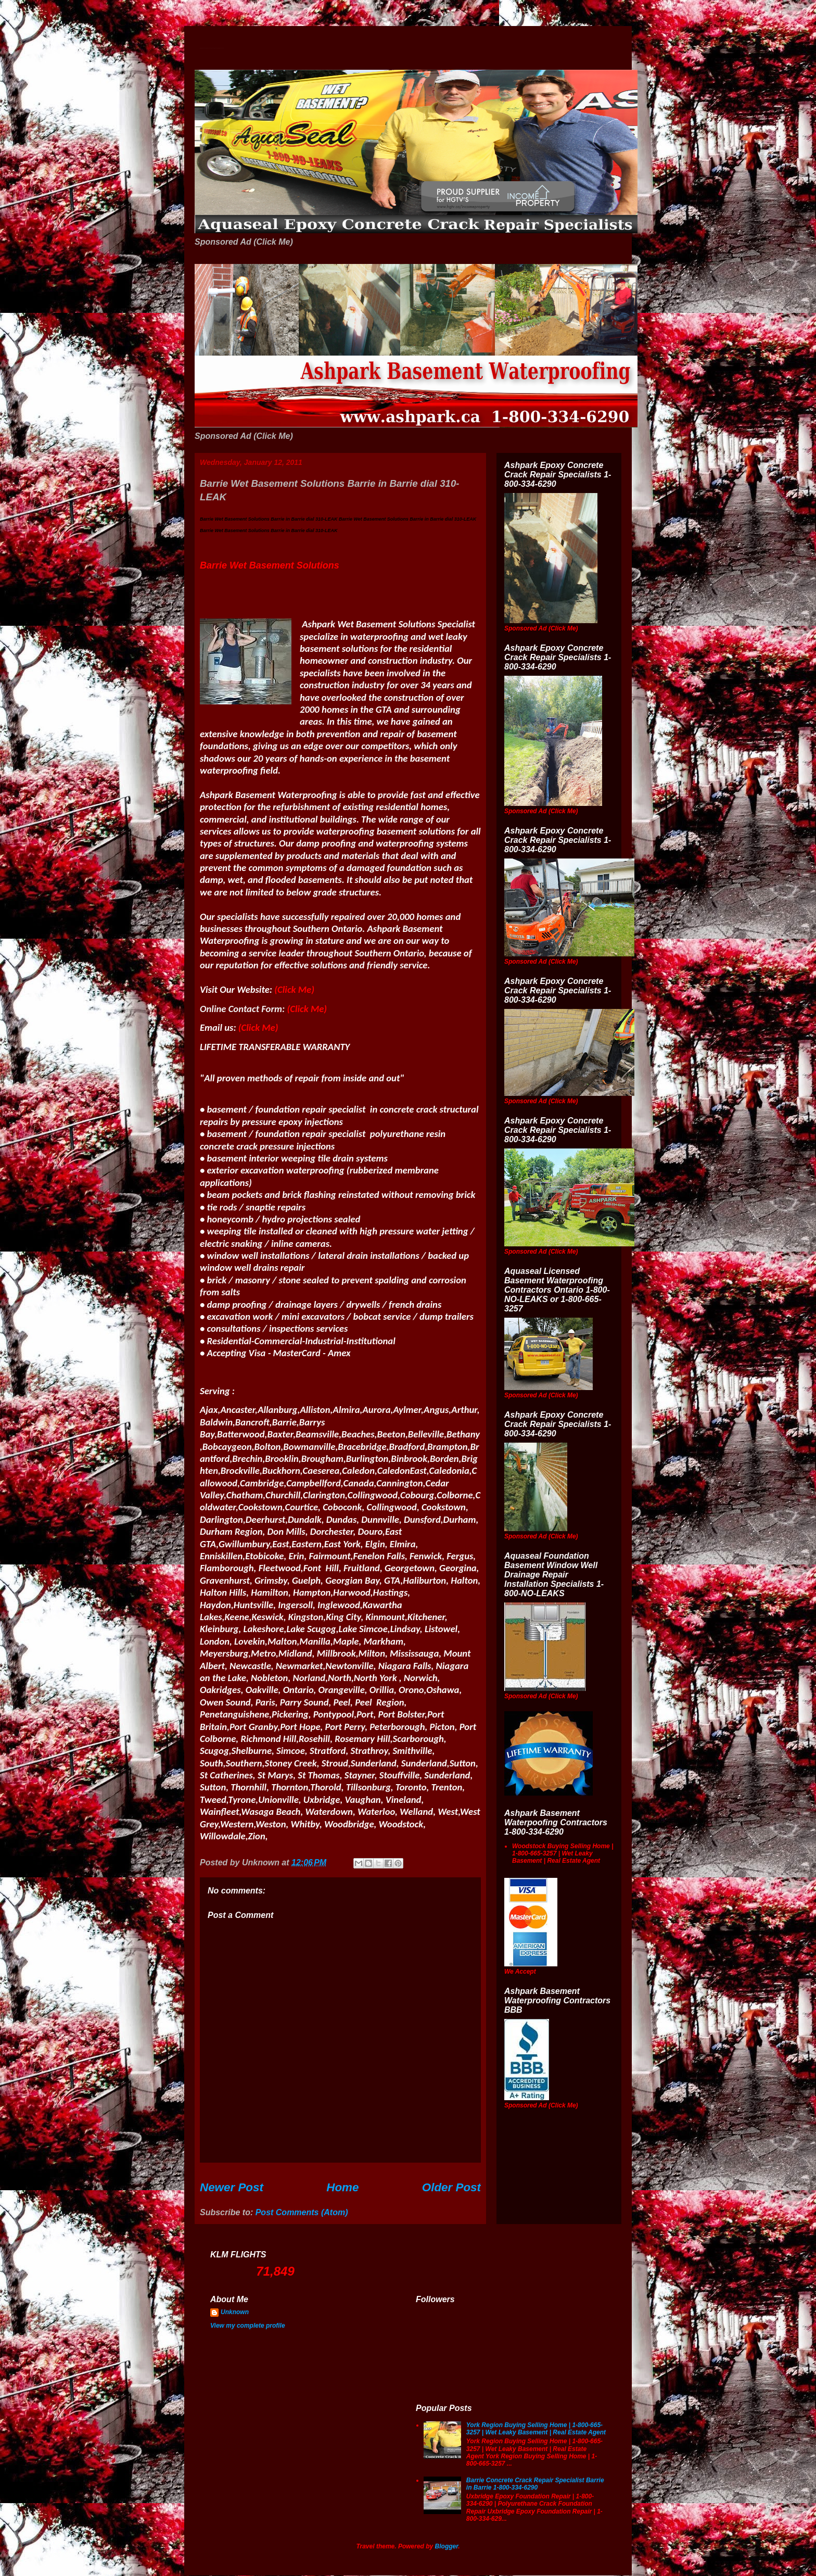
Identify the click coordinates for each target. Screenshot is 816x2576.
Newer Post (231, 2187)
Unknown (235, 2312)
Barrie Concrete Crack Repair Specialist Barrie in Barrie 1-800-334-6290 (535, 2484)
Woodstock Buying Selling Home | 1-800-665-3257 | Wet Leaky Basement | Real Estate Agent (562, 1853)
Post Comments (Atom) (302, 2212)
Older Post (451, 2187)
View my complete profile (247, 2325)
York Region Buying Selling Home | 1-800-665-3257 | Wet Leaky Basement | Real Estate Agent (536, 2428)
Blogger (446, 2546)
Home (342, 2187)
